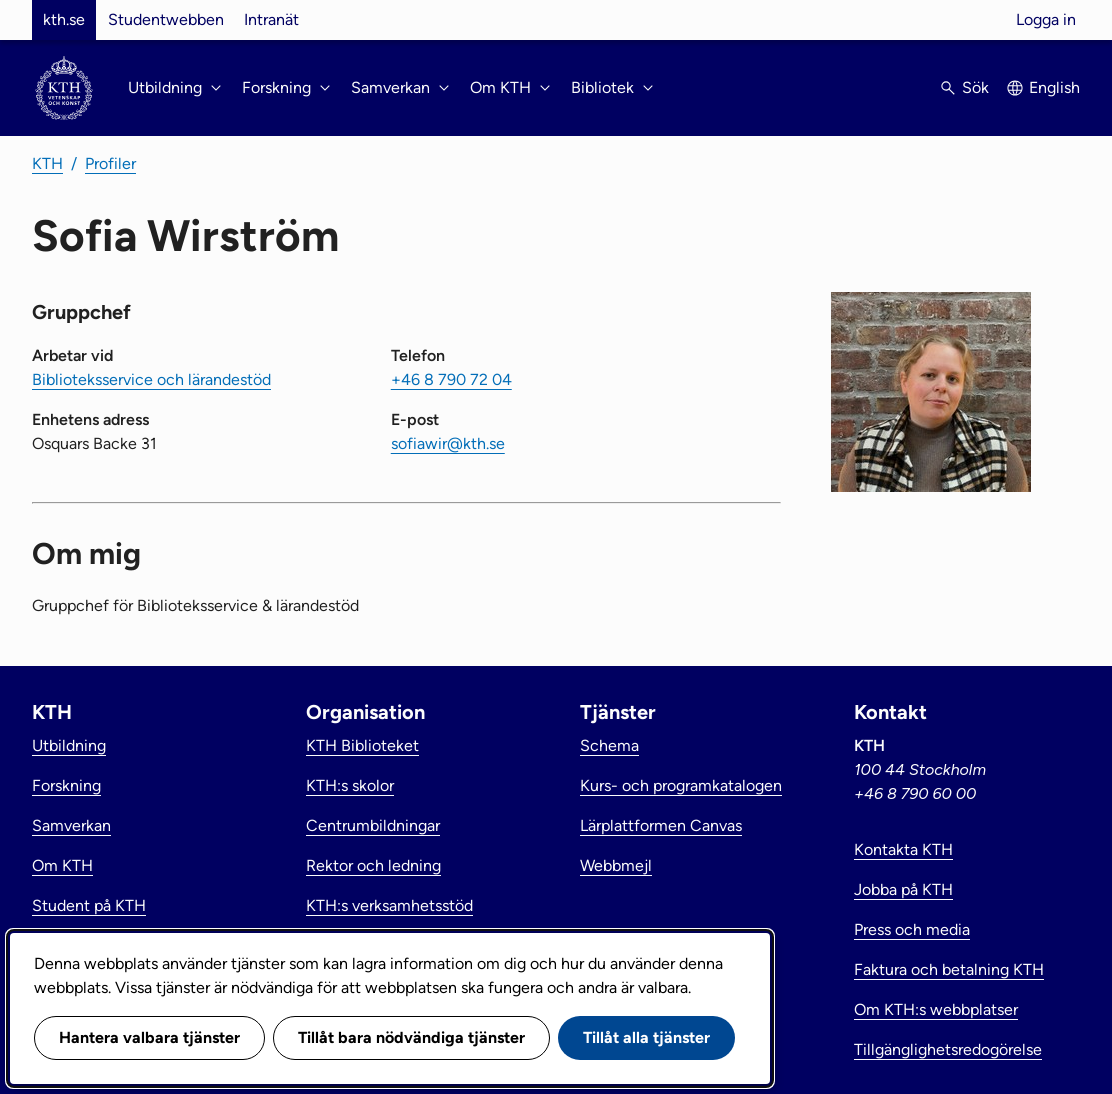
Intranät (271, 19)
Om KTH (62, 865)
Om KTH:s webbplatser (936, 1009)
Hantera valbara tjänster (149, 1037)
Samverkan (71, 825)
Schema (609, 745)
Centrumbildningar (373, 825)
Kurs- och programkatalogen (681, 785)
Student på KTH (89, 905)
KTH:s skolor (350, 785)
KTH (47, 163)
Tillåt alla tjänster (646, 1037)
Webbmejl (616, 865)
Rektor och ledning (373, 865)
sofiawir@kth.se (448, 443)
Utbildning (69, 745)
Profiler (110, 163)
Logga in (1046, 19)
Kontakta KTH (903, 849)
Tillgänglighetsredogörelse (948, 1049)
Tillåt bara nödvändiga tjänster (411, 1037)
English (1054, 87)
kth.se (64, 19)
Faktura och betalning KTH (949, 969)
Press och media (912, 929)
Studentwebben (166, 19)
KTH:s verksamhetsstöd (389, 905)
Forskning (66, 785)
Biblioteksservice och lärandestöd (151, 379)
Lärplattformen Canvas (661, 825)
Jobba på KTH (903, 889)
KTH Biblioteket (362, 745)
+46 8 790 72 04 (451, 379)
